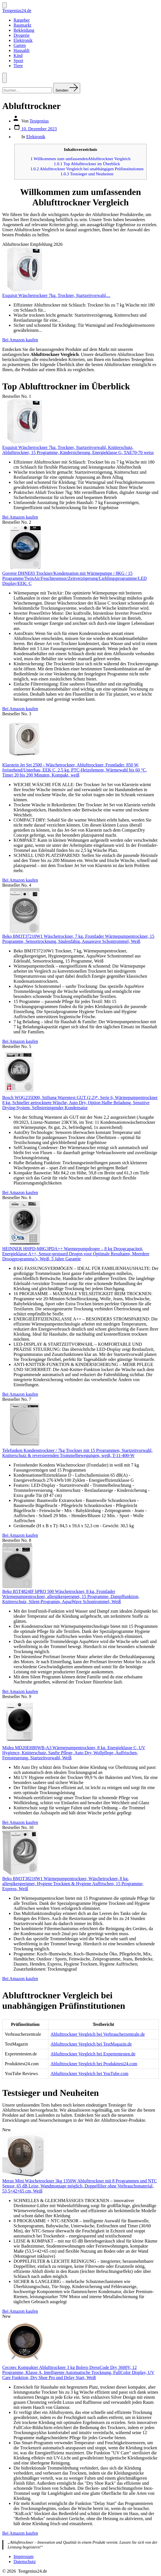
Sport (18, 60)
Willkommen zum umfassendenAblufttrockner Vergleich (80, 158)
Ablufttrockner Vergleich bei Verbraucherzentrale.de (98, 2034)
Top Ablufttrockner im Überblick (87, 163)
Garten (20, 45)
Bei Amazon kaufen (20, 339)
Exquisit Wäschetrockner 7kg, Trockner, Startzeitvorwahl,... (56, 295)
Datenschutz (25, 2561)
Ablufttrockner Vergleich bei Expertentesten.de (93, 2053)
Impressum (23, 2556)
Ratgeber (22, 20)
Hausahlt (22, 50)
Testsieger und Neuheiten (87, 173)
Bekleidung (24, 30)
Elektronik (23, 40)
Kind (18, 55)
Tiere (18, 65)
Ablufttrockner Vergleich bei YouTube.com (90, 2073)
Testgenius (39, 121)
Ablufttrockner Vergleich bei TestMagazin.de (91, 2044)
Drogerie (22, 35)
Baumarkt (22, 25)
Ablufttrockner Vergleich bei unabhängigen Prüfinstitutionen (87, 168)
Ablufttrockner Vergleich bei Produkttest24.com (94, 2063)
